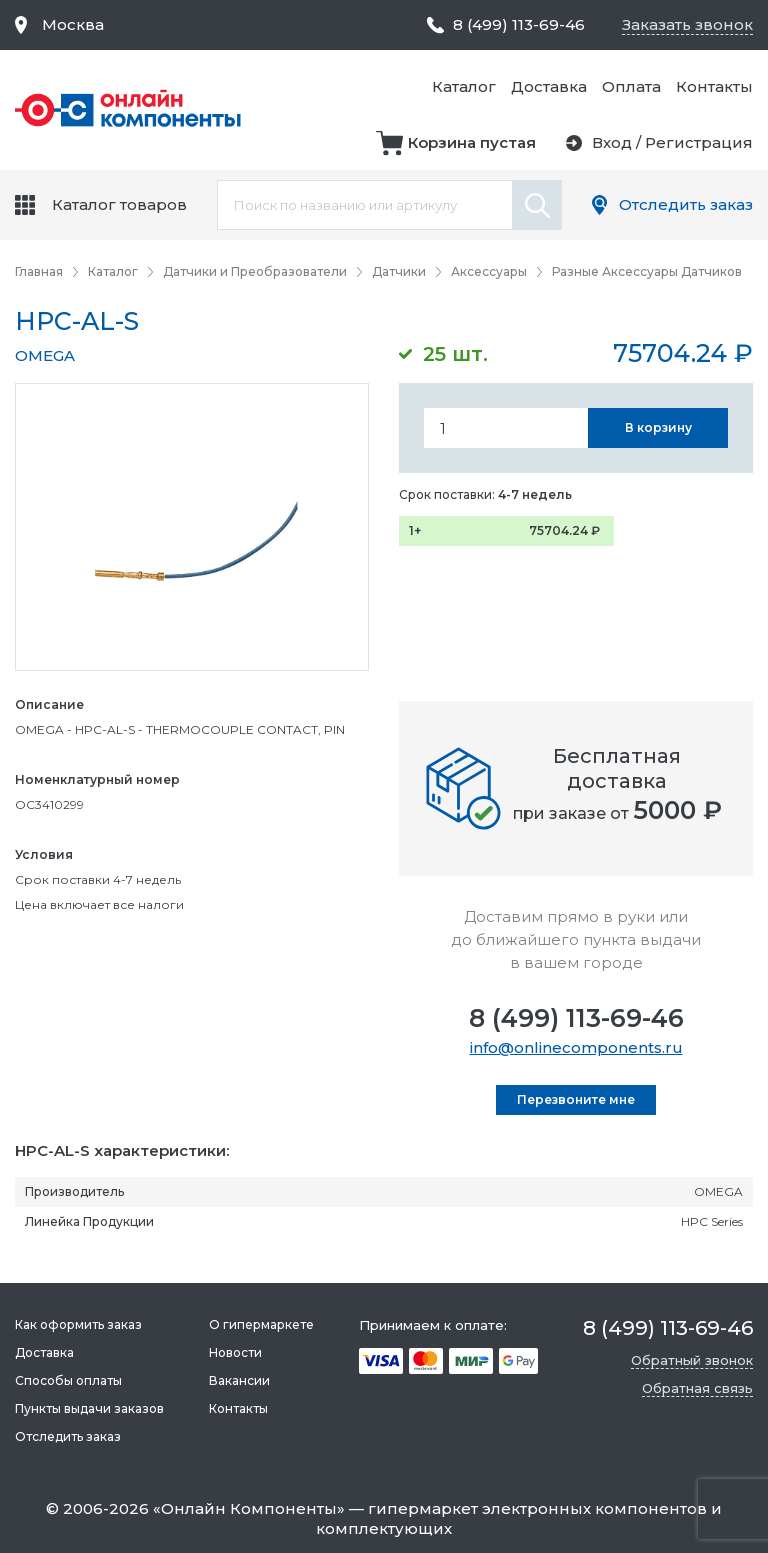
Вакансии (239, 1380)
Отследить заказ (686, 204)
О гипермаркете (261, 1324)
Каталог (464, 86)
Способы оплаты (68, 1380)
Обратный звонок (692, 1360)
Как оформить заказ (78, 1324)
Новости (235, 1352)
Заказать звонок (687, 24)
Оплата (631, 86)
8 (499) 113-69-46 (576, 1018)
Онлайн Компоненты (249, 1508)
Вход (612, 142)
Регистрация (699, 142)
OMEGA (45, 355)
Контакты (714, 86)
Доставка (549, 86)
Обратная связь (697, 1388)
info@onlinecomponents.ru (576, 1047)
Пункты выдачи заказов (89, 1408)
